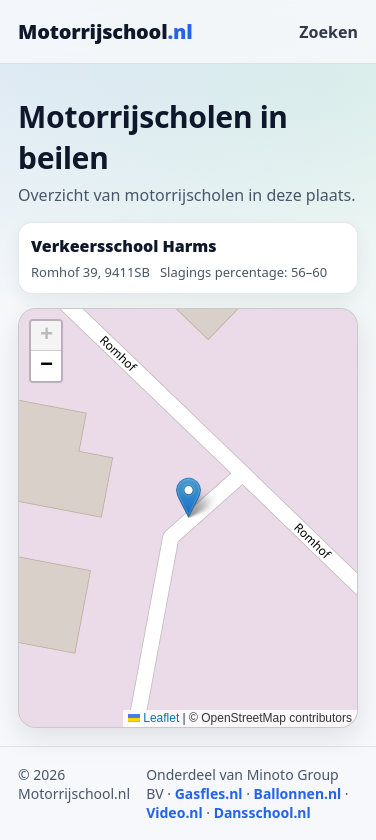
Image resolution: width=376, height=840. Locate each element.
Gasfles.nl (209, 793)
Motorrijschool (105, 31)
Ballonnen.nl (298, 793)
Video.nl (174, 812)
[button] (188, 497)
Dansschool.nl (262, 812)
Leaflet (153, 718)
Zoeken (328, 32)
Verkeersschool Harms (124, 246)
